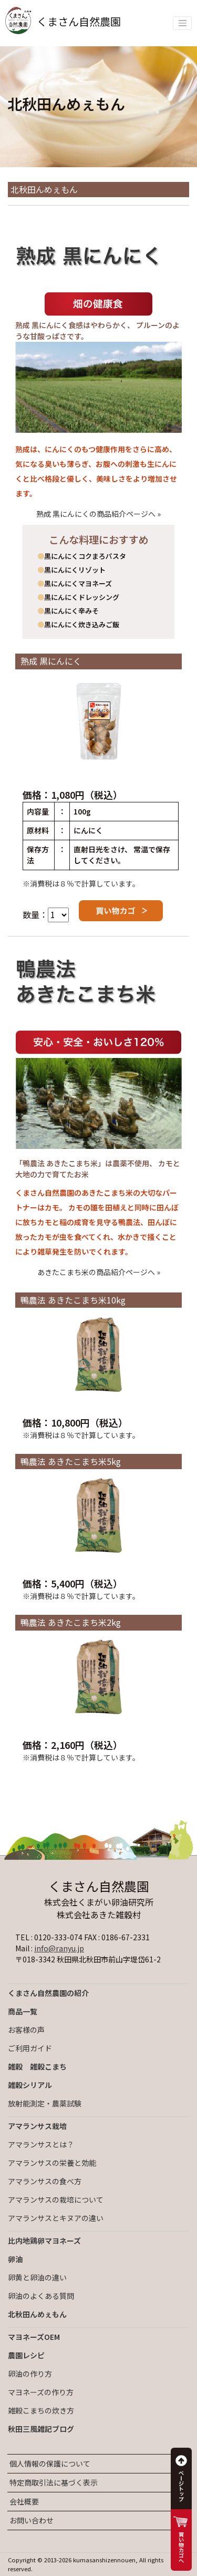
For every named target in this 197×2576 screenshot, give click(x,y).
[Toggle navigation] (182, 23)
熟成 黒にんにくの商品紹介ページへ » (98, 513)
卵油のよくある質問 (41, 2295)
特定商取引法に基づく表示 (53, 2482)
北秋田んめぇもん (37, 2314)
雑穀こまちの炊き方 (41, 2410)
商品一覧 (22, 2011)
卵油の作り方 (30, 2373)
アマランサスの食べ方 (44, 2181)
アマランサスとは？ (41, 2144)
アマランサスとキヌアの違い (55, 2218)
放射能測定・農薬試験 (44, 2103)
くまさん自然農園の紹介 (48, 1993)
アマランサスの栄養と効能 (52, 2162)
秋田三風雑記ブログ (41, 2429)
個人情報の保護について (49, 2463)
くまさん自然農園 (63, 21)
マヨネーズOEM (34, 2336)
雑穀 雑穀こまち (37, 2066)
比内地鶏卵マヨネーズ (44, 2240)
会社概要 (24, 2501)
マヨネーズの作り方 (41, 2392)
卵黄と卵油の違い (37, 2277)
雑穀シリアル (30, 2085)
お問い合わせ (31, 2520)
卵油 (15, 2259)
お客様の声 (26, 2029)
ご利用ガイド (30, 2048)
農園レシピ (26, 2355)
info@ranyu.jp (59, 1948)
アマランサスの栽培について (55, 2199)
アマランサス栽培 (37, 2126)
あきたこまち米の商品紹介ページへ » (98, 1272)
